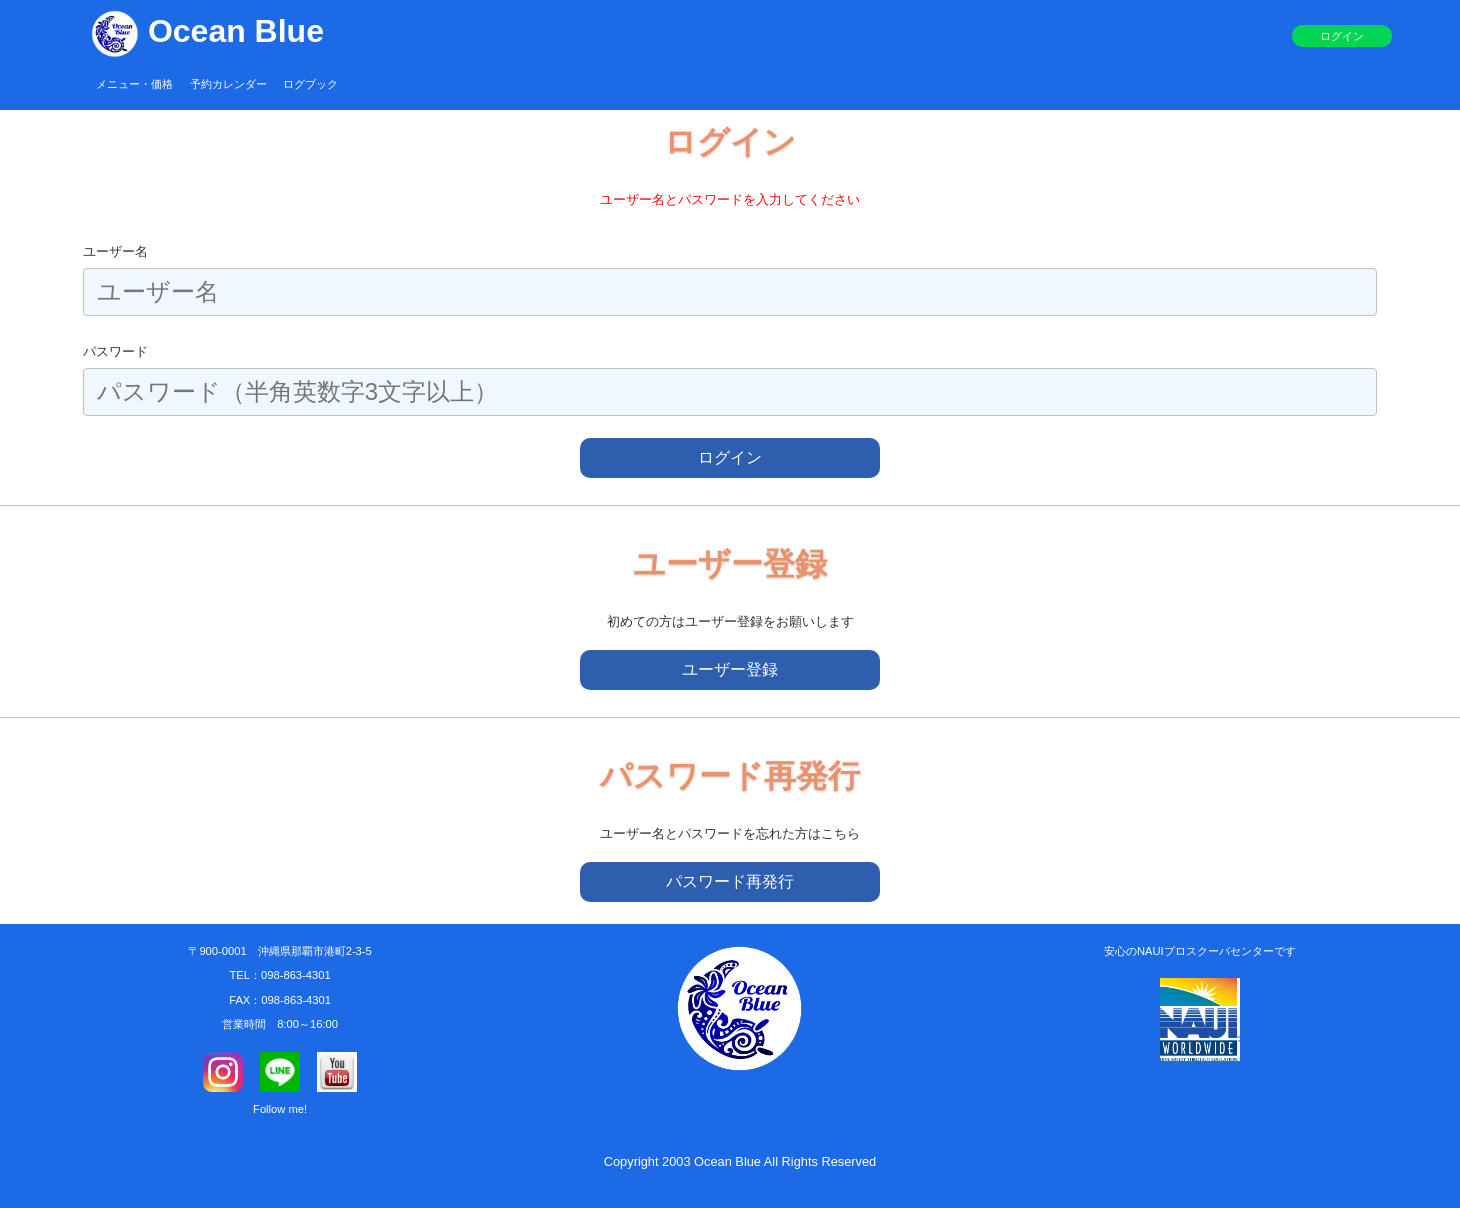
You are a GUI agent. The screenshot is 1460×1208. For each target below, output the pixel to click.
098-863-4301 (296, 975)
